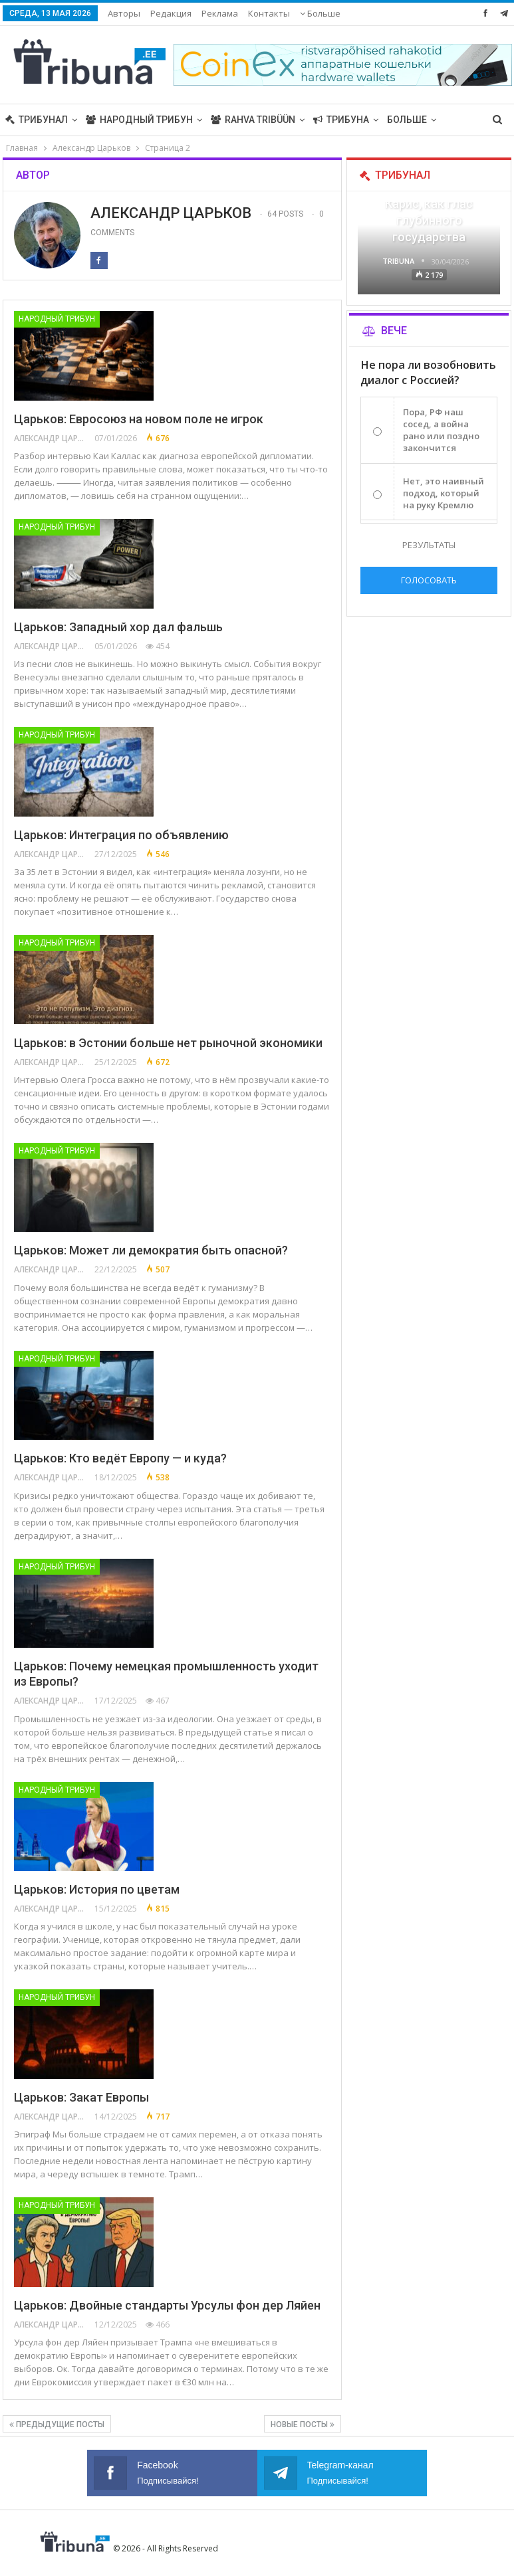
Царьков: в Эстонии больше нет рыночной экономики (168, 1043)
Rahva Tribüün (253, 119)
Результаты (428, 545)
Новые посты (302, 2424)
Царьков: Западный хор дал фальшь (118, 627)
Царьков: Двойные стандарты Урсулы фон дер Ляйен (167, 2305)
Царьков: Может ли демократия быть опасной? (151, 1250)
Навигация (323, 13)
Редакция (171, 13)
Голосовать (429, 580)
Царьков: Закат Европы (81, 2097)
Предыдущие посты (56, 2424)
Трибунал (36, 119)
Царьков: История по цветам (97, 1889)
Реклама (219, 13)
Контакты (269, 13)
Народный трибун (139, 119)
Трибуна (341, 119)
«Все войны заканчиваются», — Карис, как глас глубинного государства (428, 204)
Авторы (124, 13)
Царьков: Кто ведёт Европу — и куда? (120, 1458)
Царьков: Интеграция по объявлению (121, 835)
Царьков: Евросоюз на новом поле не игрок (138, 419)
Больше (407, 119)
